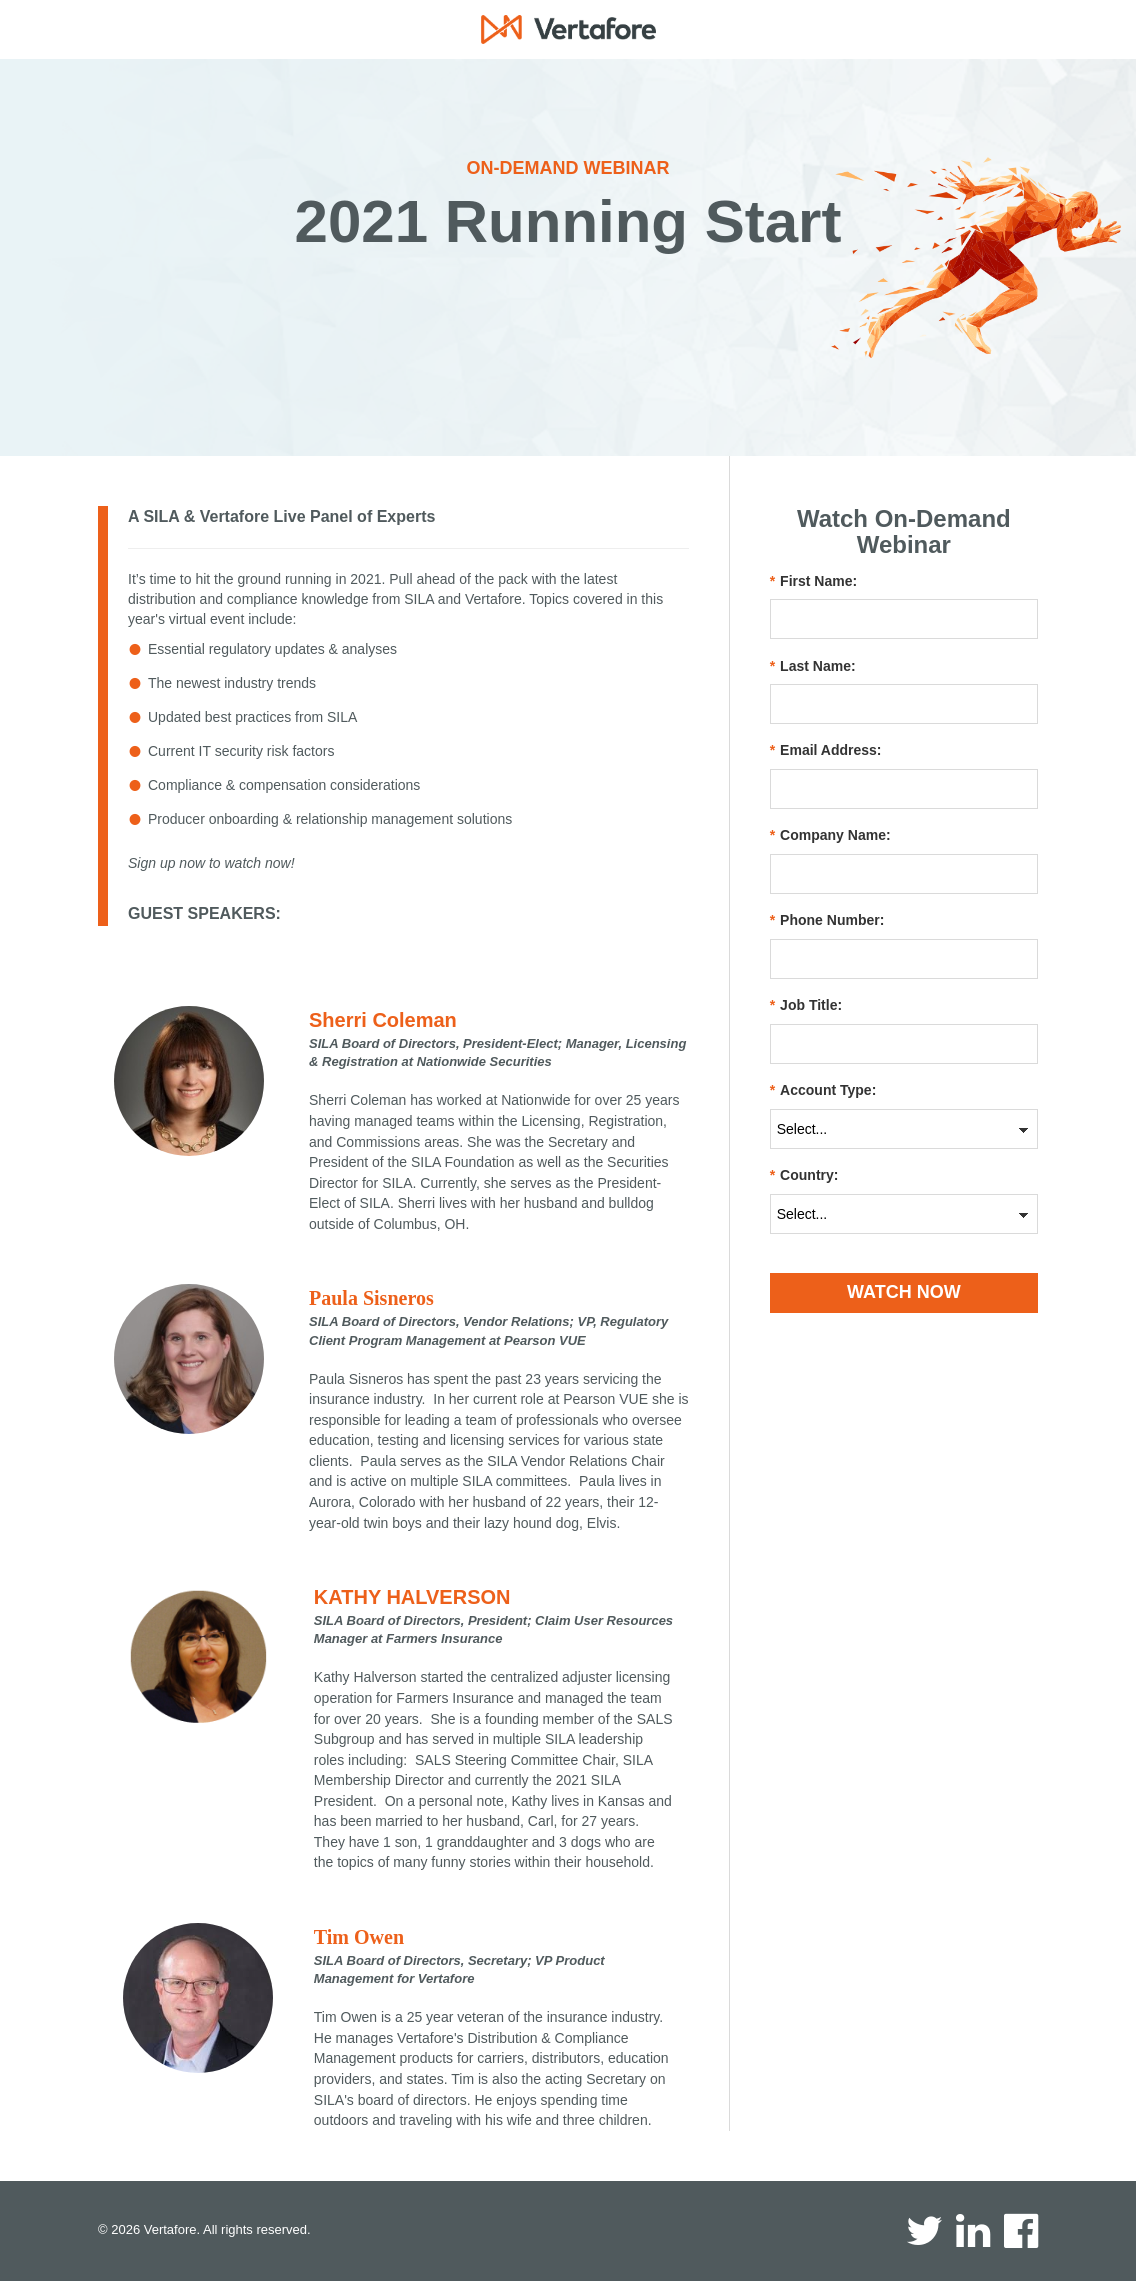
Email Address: (826, 750)
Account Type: (823, 1090)
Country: (804, 1175)
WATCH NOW (904, 1292)
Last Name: (813, 666)
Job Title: (806, 1005)
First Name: (813, 581)
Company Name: (830, 835)
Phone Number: (827, 920)
